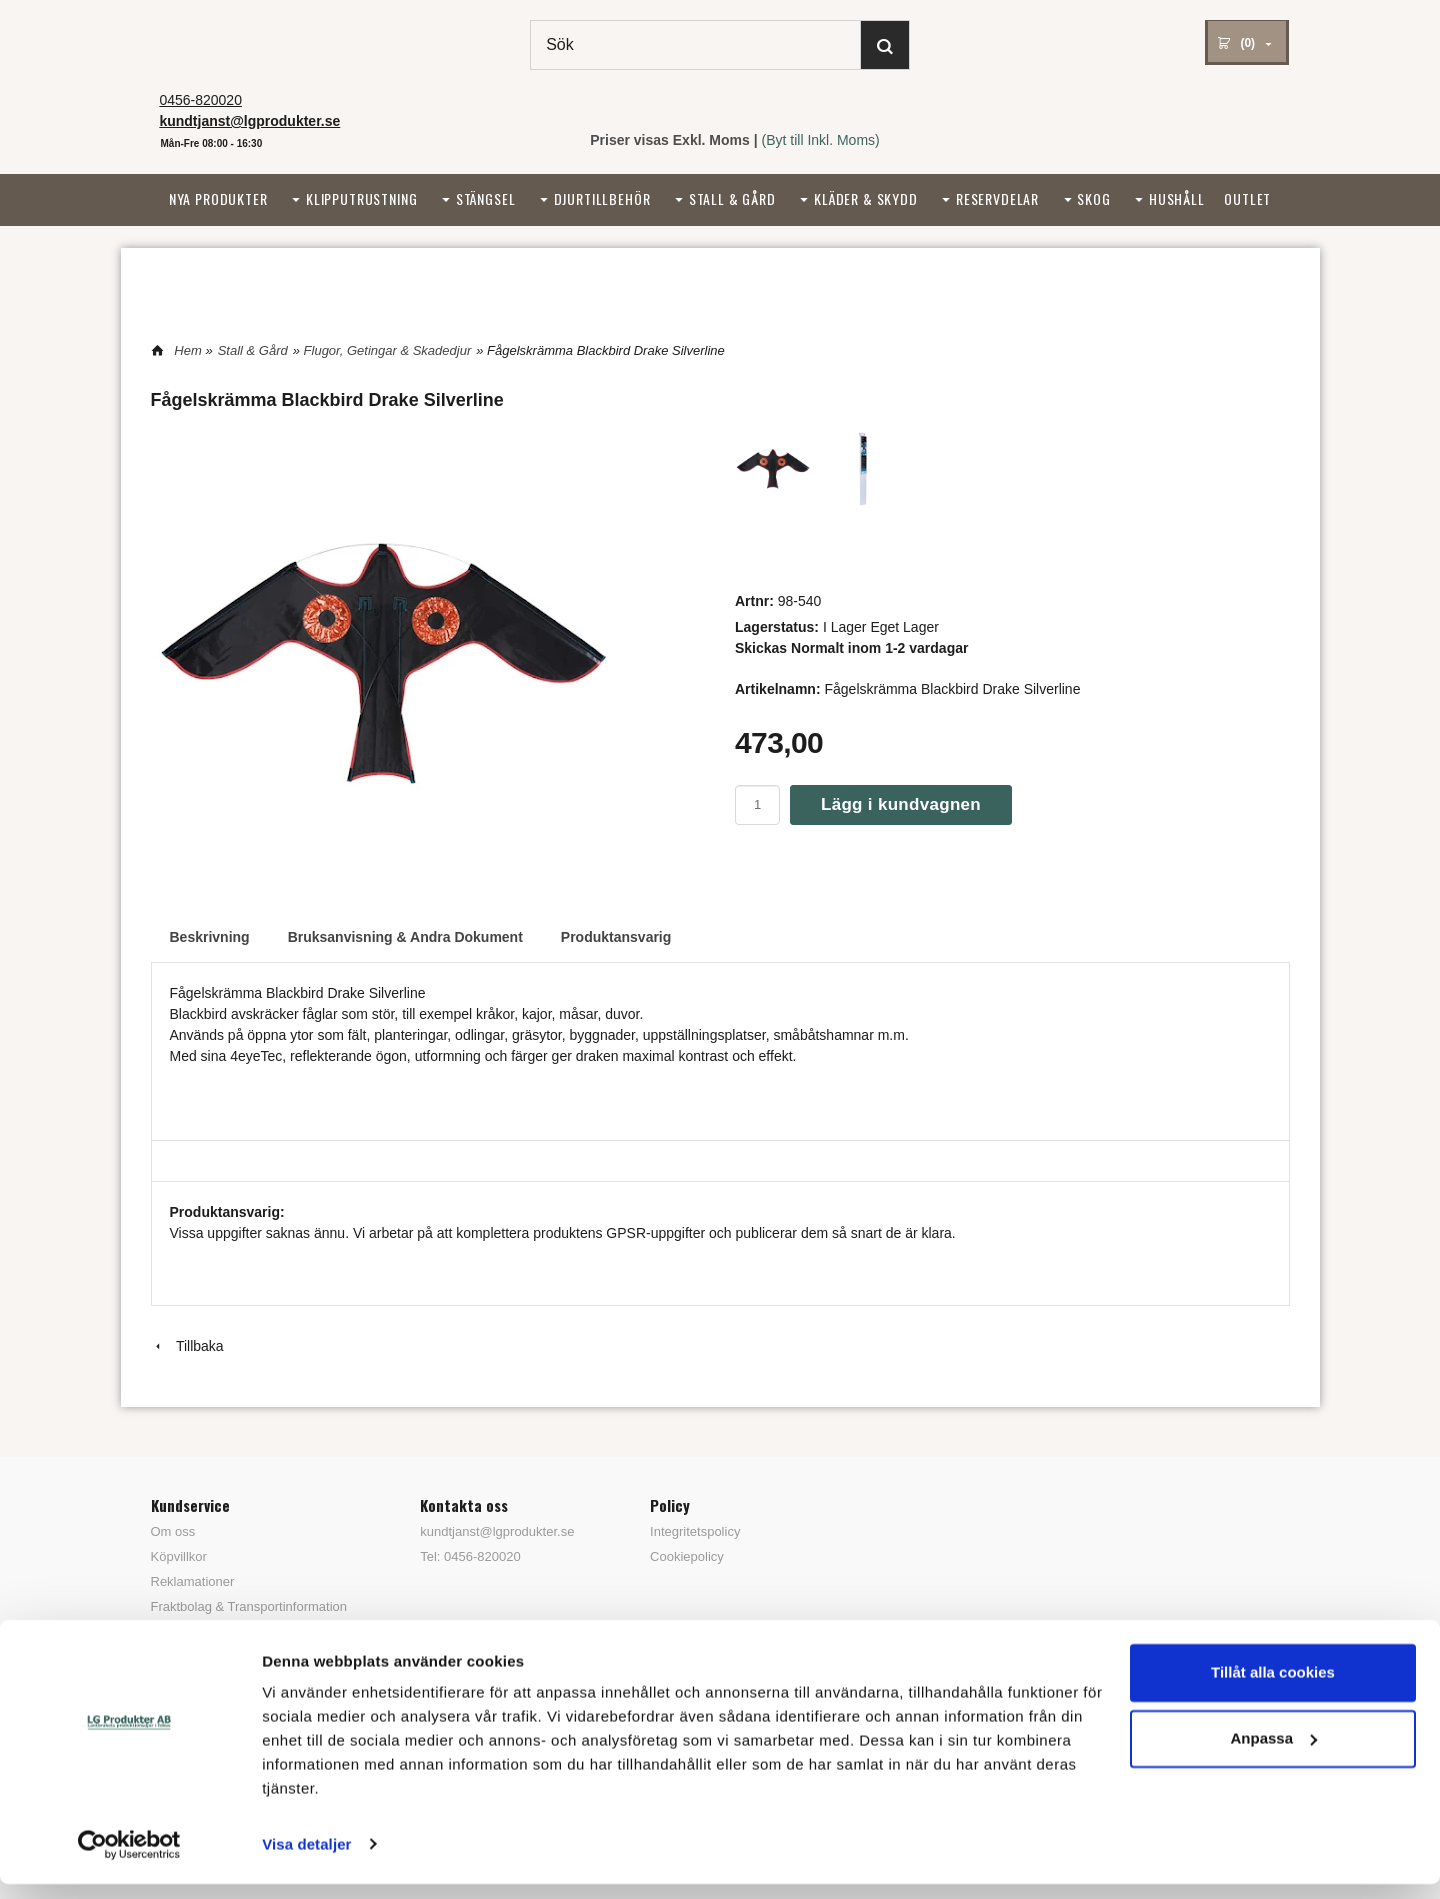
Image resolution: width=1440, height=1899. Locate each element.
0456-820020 (200, 100)
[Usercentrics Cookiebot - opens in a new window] (129, 1860)
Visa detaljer (306, 1859)
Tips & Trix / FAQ (200, 1631)
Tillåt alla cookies (1273, 1688)
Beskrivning (210, 937)
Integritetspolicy (695, 1531)
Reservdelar (997, 198)
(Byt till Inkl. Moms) (821, 140)
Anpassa (1273, 1753)
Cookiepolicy (687, 1556)
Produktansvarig (616, 937)
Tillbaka (187, 1346)
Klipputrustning (362, 198)
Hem (187, 350)
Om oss (173, 1531)
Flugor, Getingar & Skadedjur (388, 350)
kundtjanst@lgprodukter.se (497, 1531)
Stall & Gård (732, 198)
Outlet (1247, 198)
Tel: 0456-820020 (470, 1556)
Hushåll (1177, 198)
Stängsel (486, 198)
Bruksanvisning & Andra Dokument (405, 937)
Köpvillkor (179, 1556)
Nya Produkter (218, 198)
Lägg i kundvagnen (901, 804)
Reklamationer (193, 1581)
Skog (1093, 198)
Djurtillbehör (602, 198)
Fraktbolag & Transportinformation (249, 1606)
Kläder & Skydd (866, 198)
